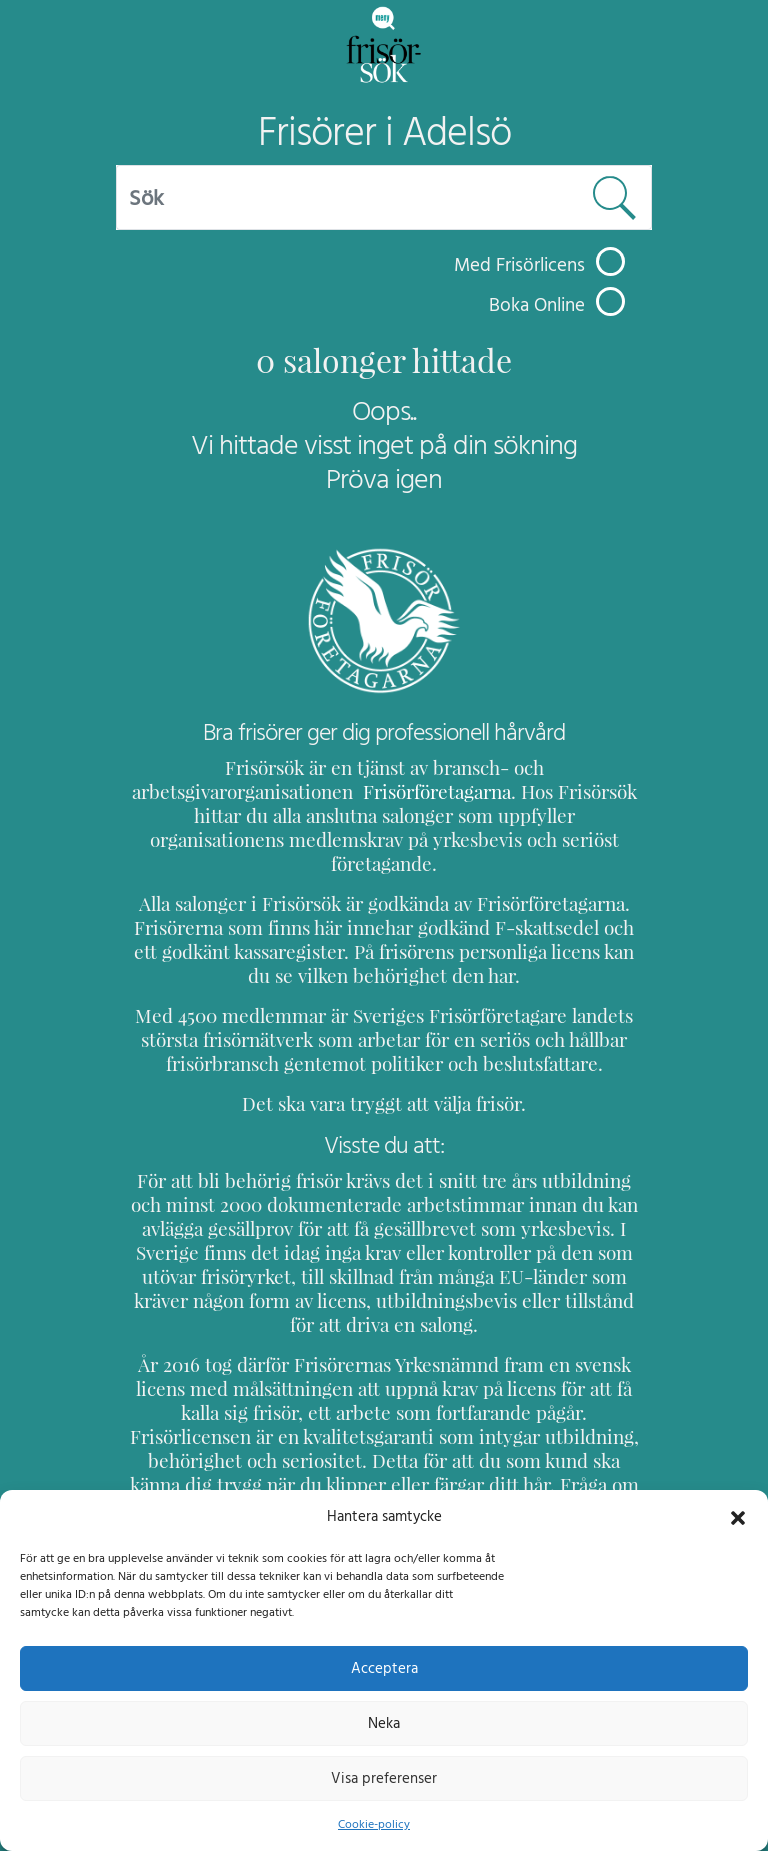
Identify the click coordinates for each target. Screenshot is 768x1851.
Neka (383, 1723)
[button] (738, 1516)
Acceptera (384, 1668)
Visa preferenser (384, 1778)
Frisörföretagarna (204, 791)
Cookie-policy (374, 1824)
